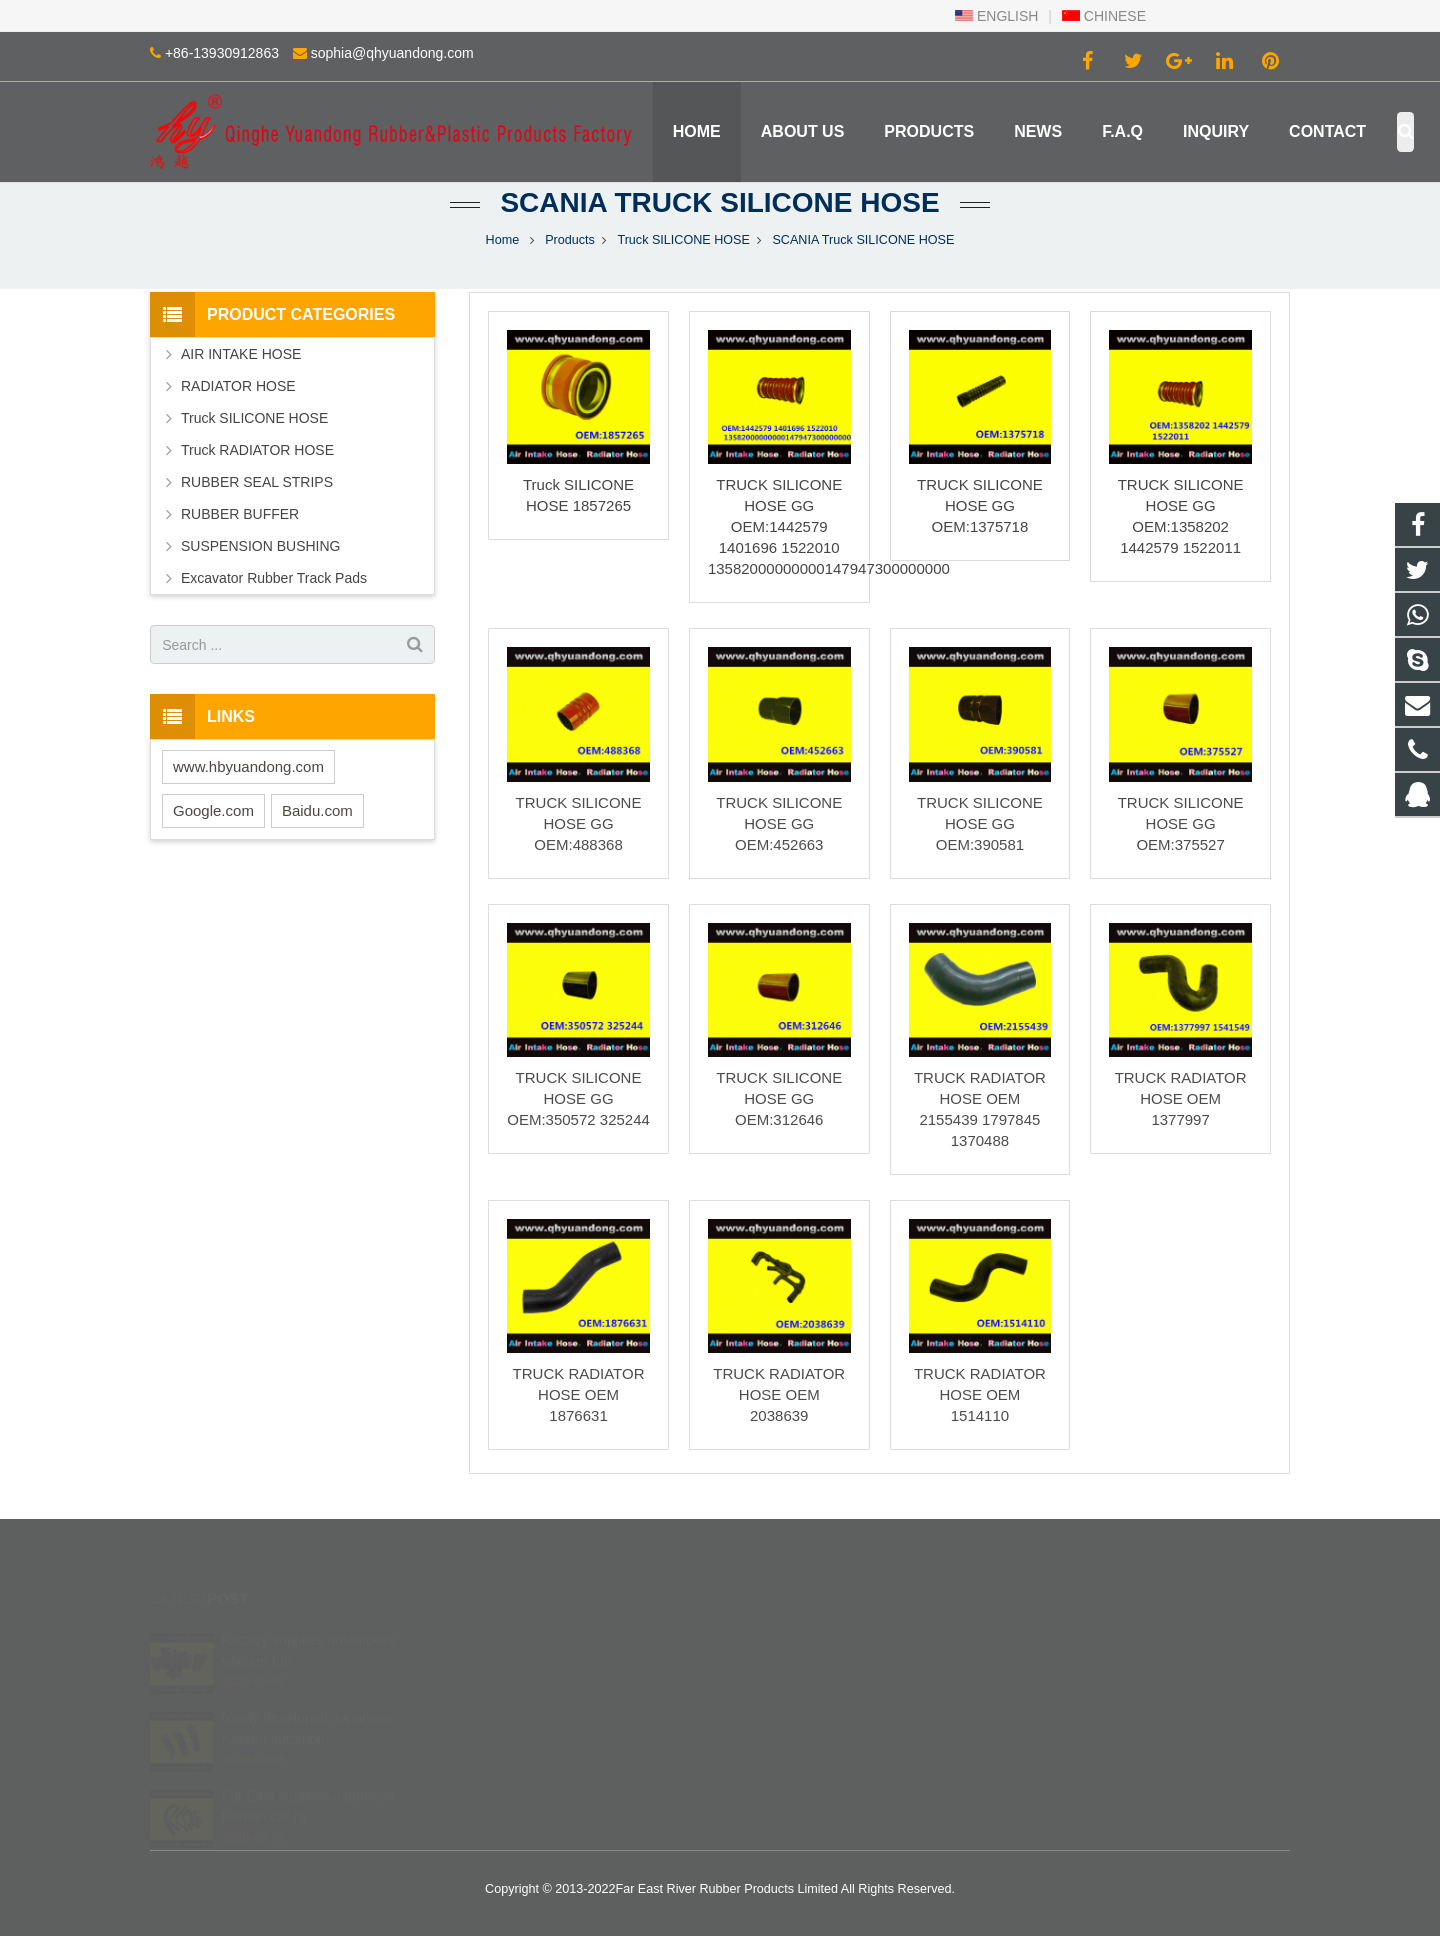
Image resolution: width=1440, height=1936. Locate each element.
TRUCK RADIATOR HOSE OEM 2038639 (779, 1394)
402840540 (789, 1640)
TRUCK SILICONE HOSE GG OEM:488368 (579, 823)
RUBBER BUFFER (240, 514)
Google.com (213, 810)
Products (570, 240)
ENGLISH (996, 16)
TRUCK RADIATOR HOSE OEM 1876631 (579, 1394)
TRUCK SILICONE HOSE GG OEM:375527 (1181, 823)
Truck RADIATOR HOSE (257, 450)
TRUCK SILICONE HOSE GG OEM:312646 (779, 1098)
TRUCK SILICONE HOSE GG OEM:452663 (779, 823)
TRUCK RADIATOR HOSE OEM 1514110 (980, 1394)
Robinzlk (780, 1756)
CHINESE (1104, 16)
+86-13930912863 (222, 53)
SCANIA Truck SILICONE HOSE (719, 202)
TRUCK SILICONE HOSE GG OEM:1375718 (980, 505)
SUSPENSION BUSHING (260, 546)
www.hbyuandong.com (248, 766)
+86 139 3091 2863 (810, 1669)
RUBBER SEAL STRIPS (257, 482)
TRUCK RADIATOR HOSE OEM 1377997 (1181, 1098)
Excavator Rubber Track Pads (274, 578)
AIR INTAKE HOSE (241, 354)
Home (503, 240)
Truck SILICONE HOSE (683, 240)
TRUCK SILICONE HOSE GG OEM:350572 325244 (578, 1098)
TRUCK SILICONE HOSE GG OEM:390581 (980, 823)
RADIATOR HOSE (238, 386)
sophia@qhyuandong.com (392, 53)
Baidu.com (317, 810)
